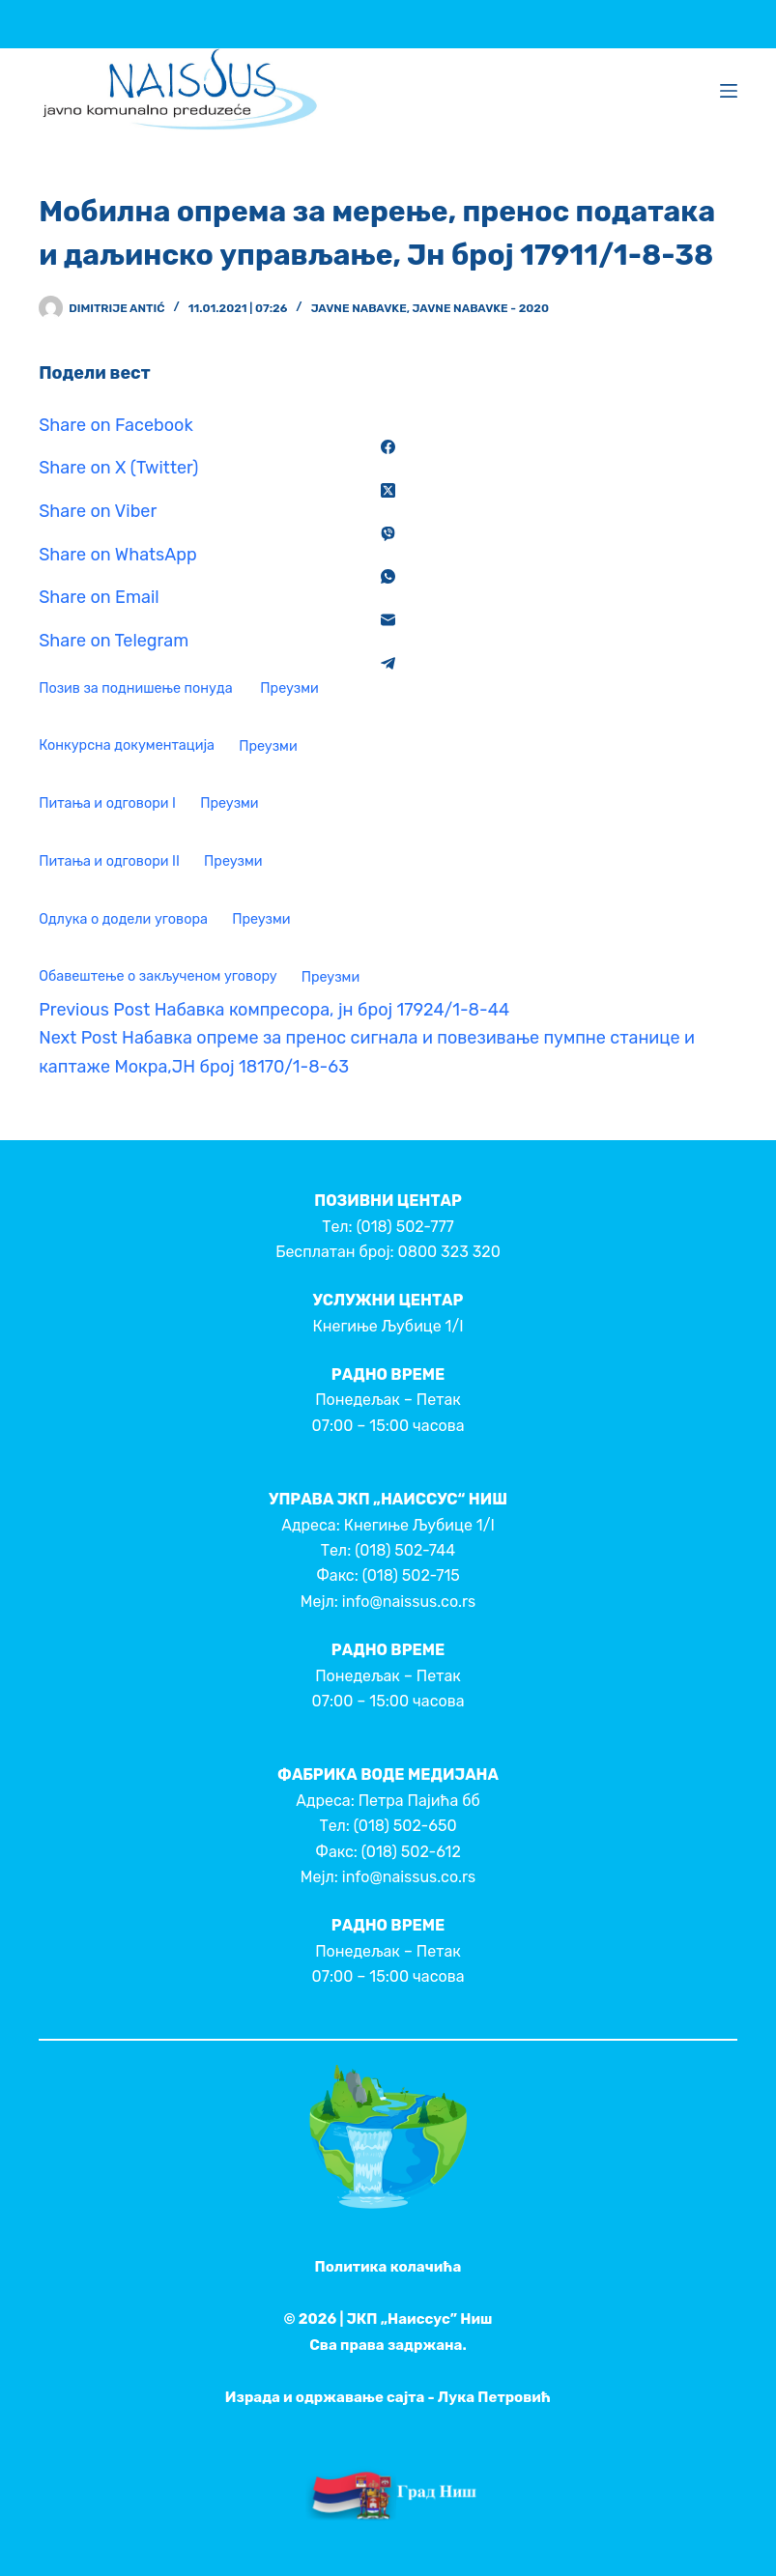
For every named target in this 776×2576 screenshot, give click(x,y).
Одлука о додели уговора (123, 919)
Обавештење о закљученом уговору (157, 977)
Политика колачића (388, 2266)
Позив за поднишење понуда (137, 688)
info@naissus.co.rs (408, 1601)
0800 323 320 (449, 1252)
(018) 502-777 (405, 1226)
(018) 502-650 (405, 1826)
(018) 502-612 (411, 1852)
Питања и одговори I (107, 803)
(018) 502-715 (411, 1575)
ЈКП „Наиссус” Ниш (420, 2319)
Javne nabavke (359, 308)
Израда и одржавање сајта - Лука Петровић (388, 2397)
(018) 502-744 (405, 1550)
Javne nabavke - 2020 (481, 308)
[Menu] (728, 91)
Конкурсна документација (127, 746)
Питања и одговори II (109, 861)
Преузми (289, 688)
